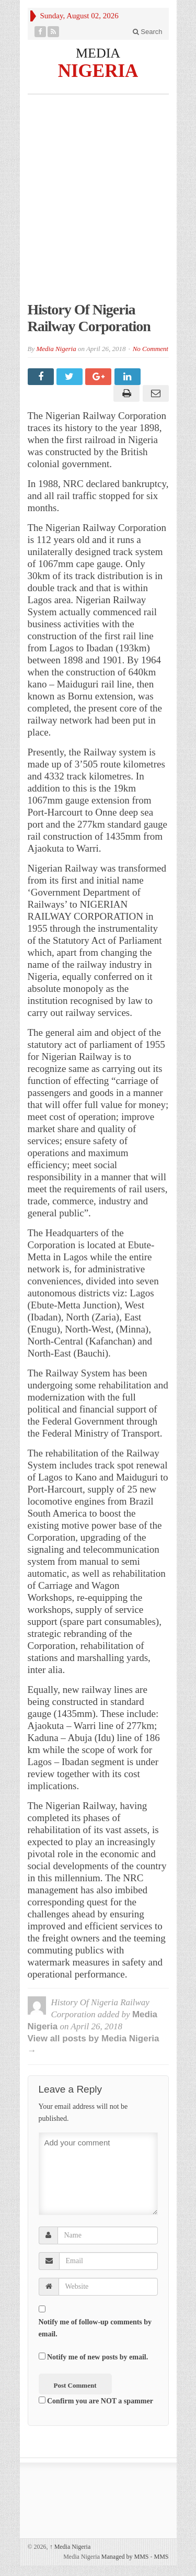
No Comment (150, 349)
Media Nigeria (56, 349)
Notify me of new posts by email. (97, 2357)
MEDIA (98, 53)
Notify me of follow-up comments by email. (95, 2328)
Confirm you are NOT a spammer (96, 2401)
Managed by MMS (125, 2556)
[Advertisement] (98, 203)
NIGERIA (98, 70)
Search (148, 32)
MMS (161, 2556)
